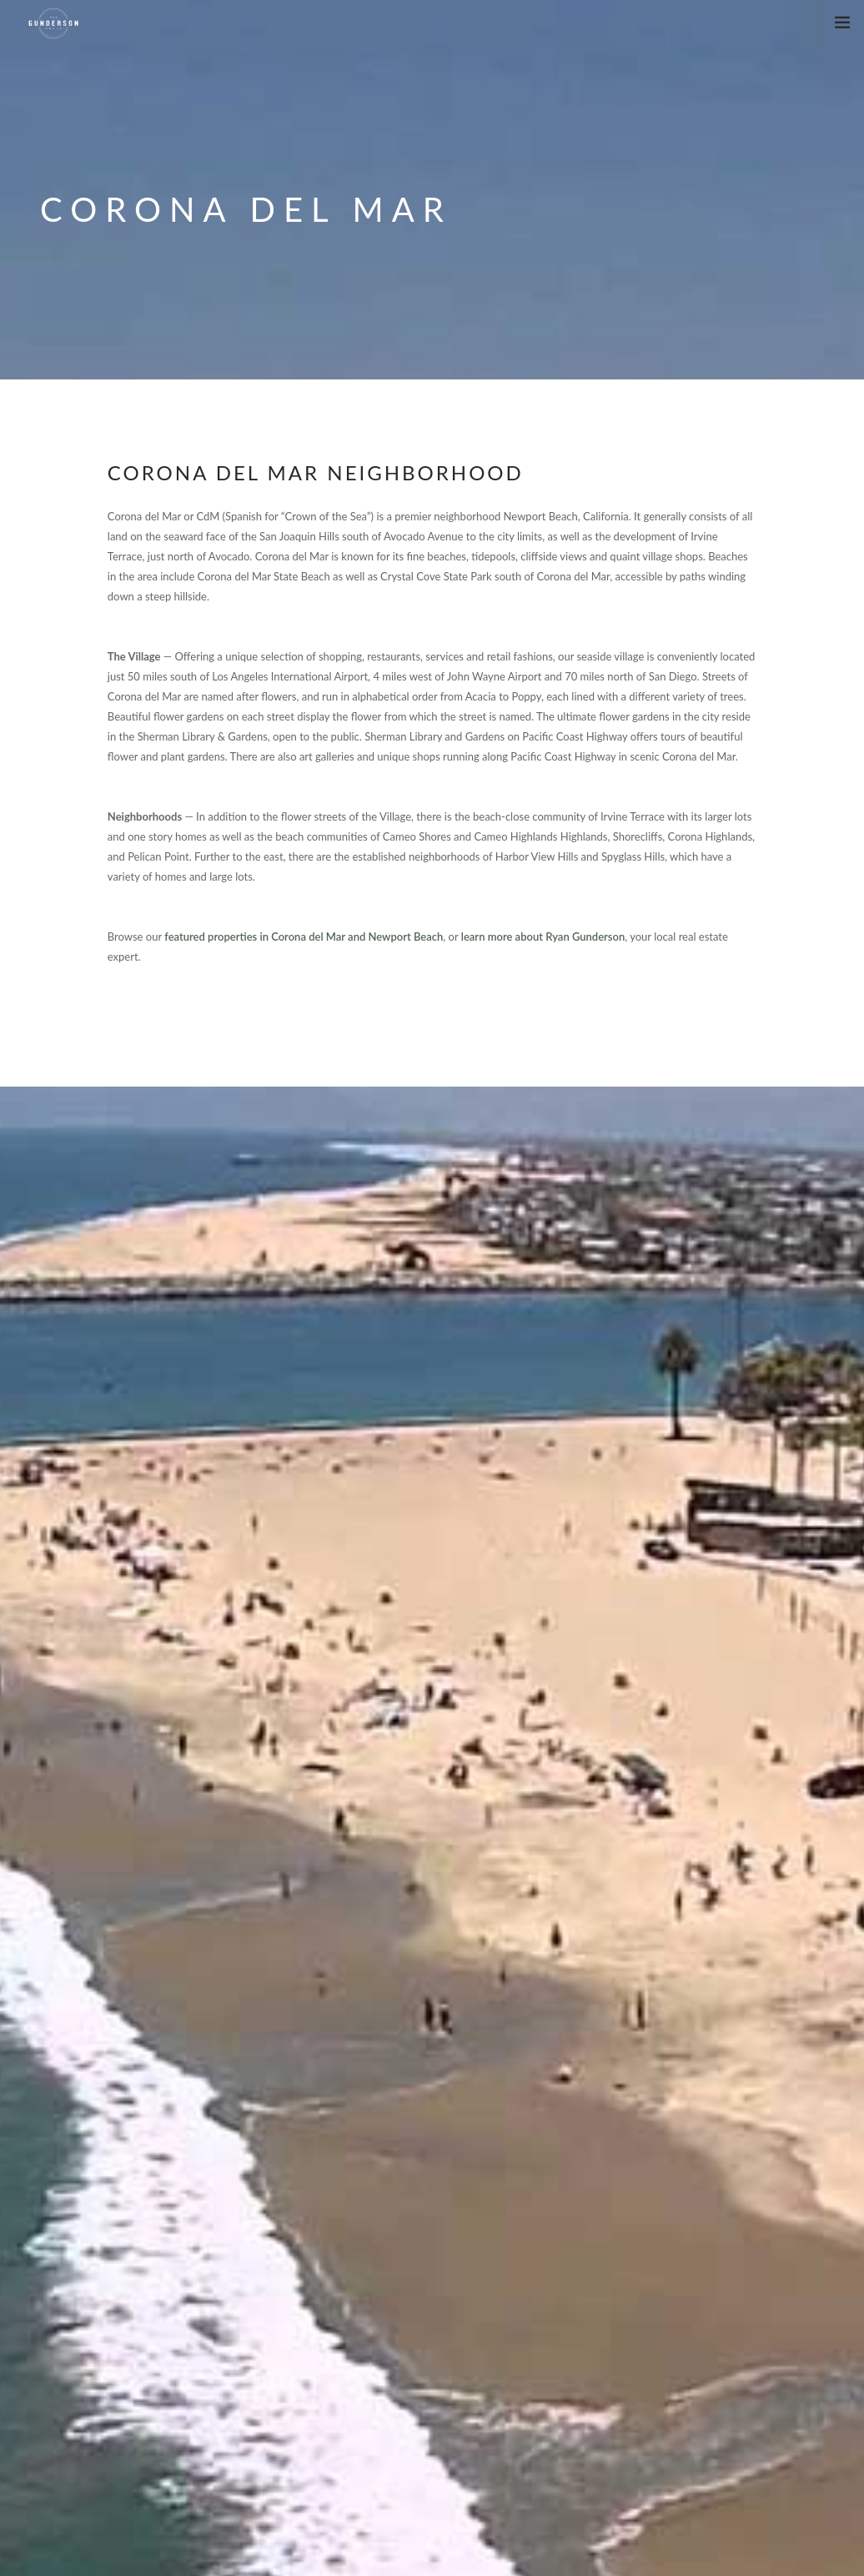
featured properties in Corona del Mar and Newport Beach (303, 936)
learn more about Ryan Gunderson (543, 936)
